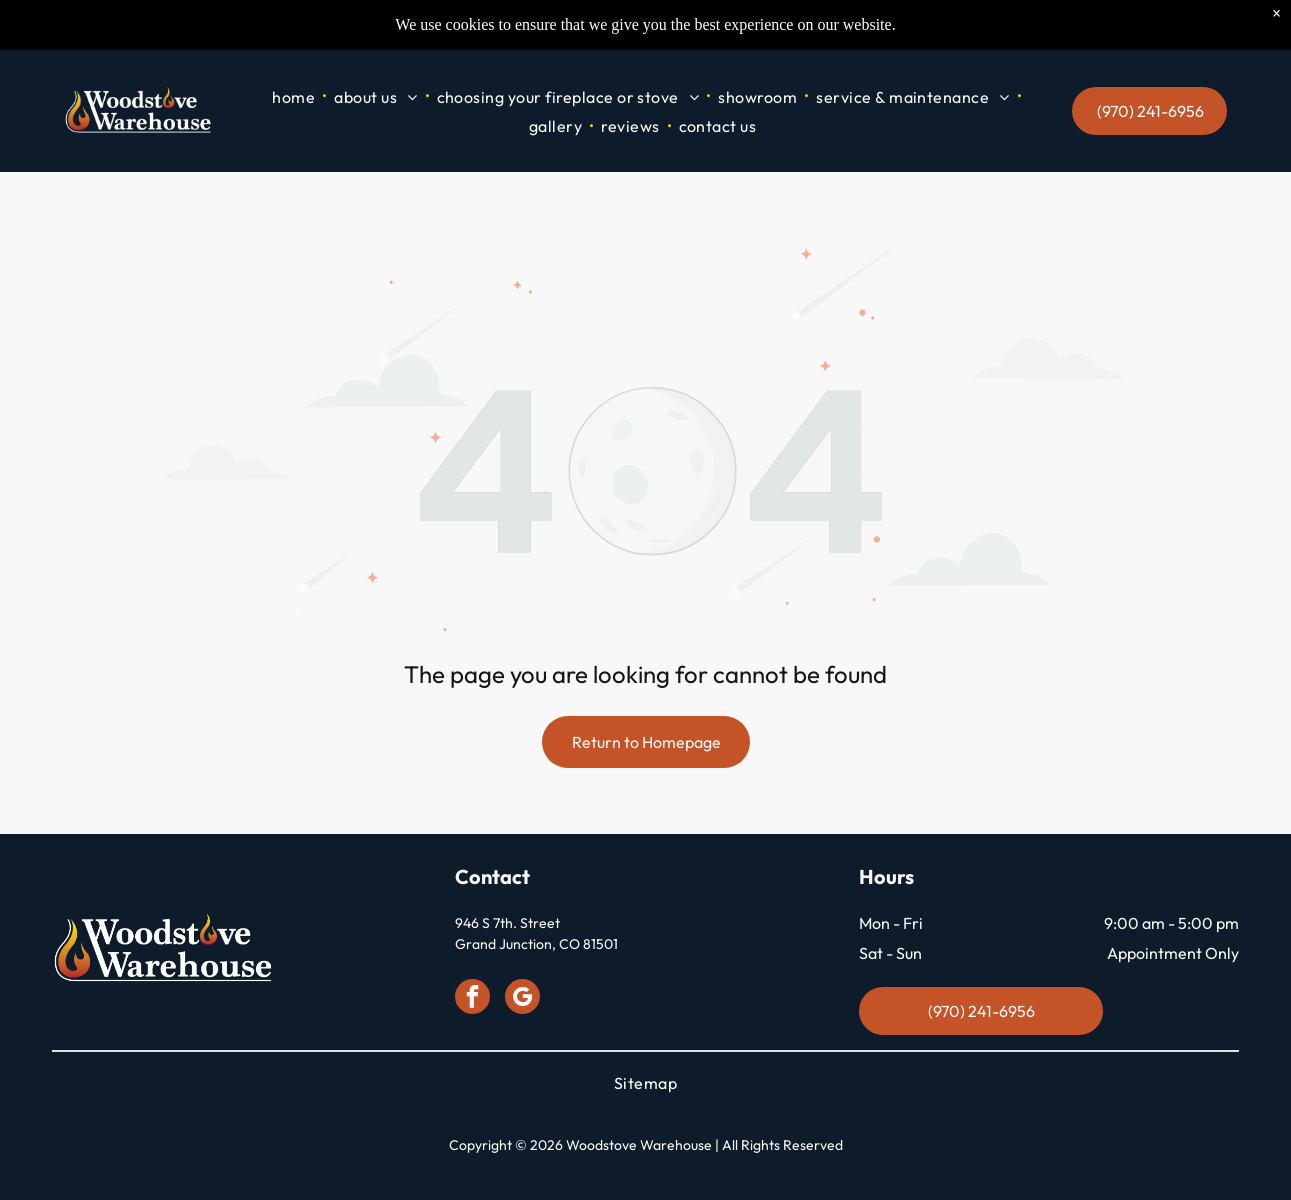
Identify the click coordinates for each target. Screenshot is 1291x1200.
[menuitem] (295, 96)
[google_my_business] (522, 1000)
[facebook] (472, 1000)
